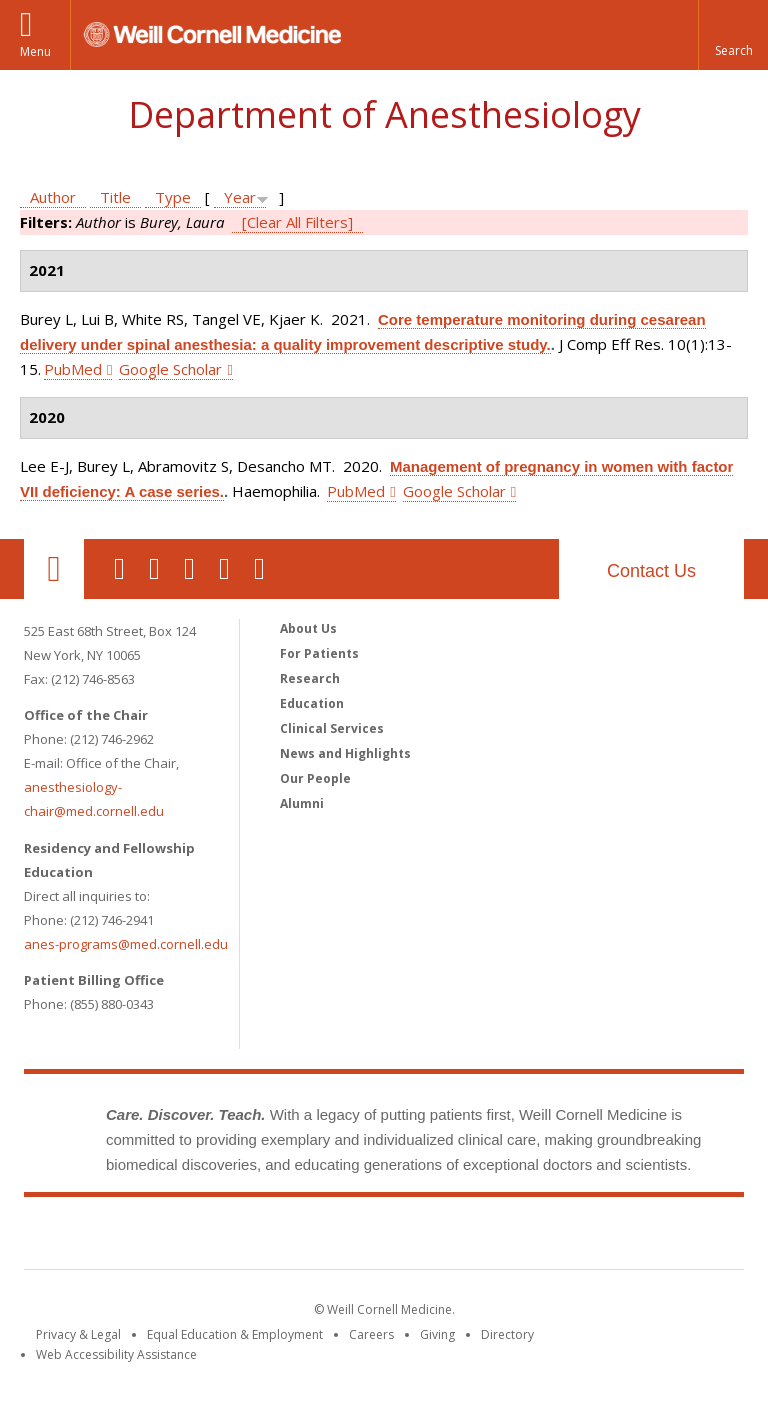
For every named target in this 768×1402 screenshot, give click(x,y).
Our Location (54, 569)
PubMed (73, 369)
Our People (315, 778)
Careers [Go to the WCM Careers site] (371, 1334)
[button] (733, 35)
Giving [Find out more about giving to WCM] (437, 1334)
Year (240, 197)
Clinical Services (332, 728)
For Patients (319, 653)
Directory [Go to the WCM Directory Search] (507, 1334)
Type (173, 197)
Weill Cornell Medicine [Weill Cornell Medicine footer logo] (384, 1237)
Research (310, 678)
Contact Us (651, 571)
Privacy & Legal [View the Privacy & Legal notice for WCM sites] (78, 1334)
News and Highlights (345, 753)
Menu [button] (35, 51)
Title (115, 197)
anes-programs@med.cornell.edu (126, 944)
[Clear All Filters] (297, 222)
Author (53, 197)
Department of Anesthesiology (384, 114)
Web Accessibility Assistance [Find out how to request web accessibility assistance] (116, 1354)
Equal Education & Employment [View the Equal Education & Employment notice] (235, 1334)
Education (312, 703)
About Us (308, 628)
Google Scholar (170, 369)
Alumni (302, 803)
